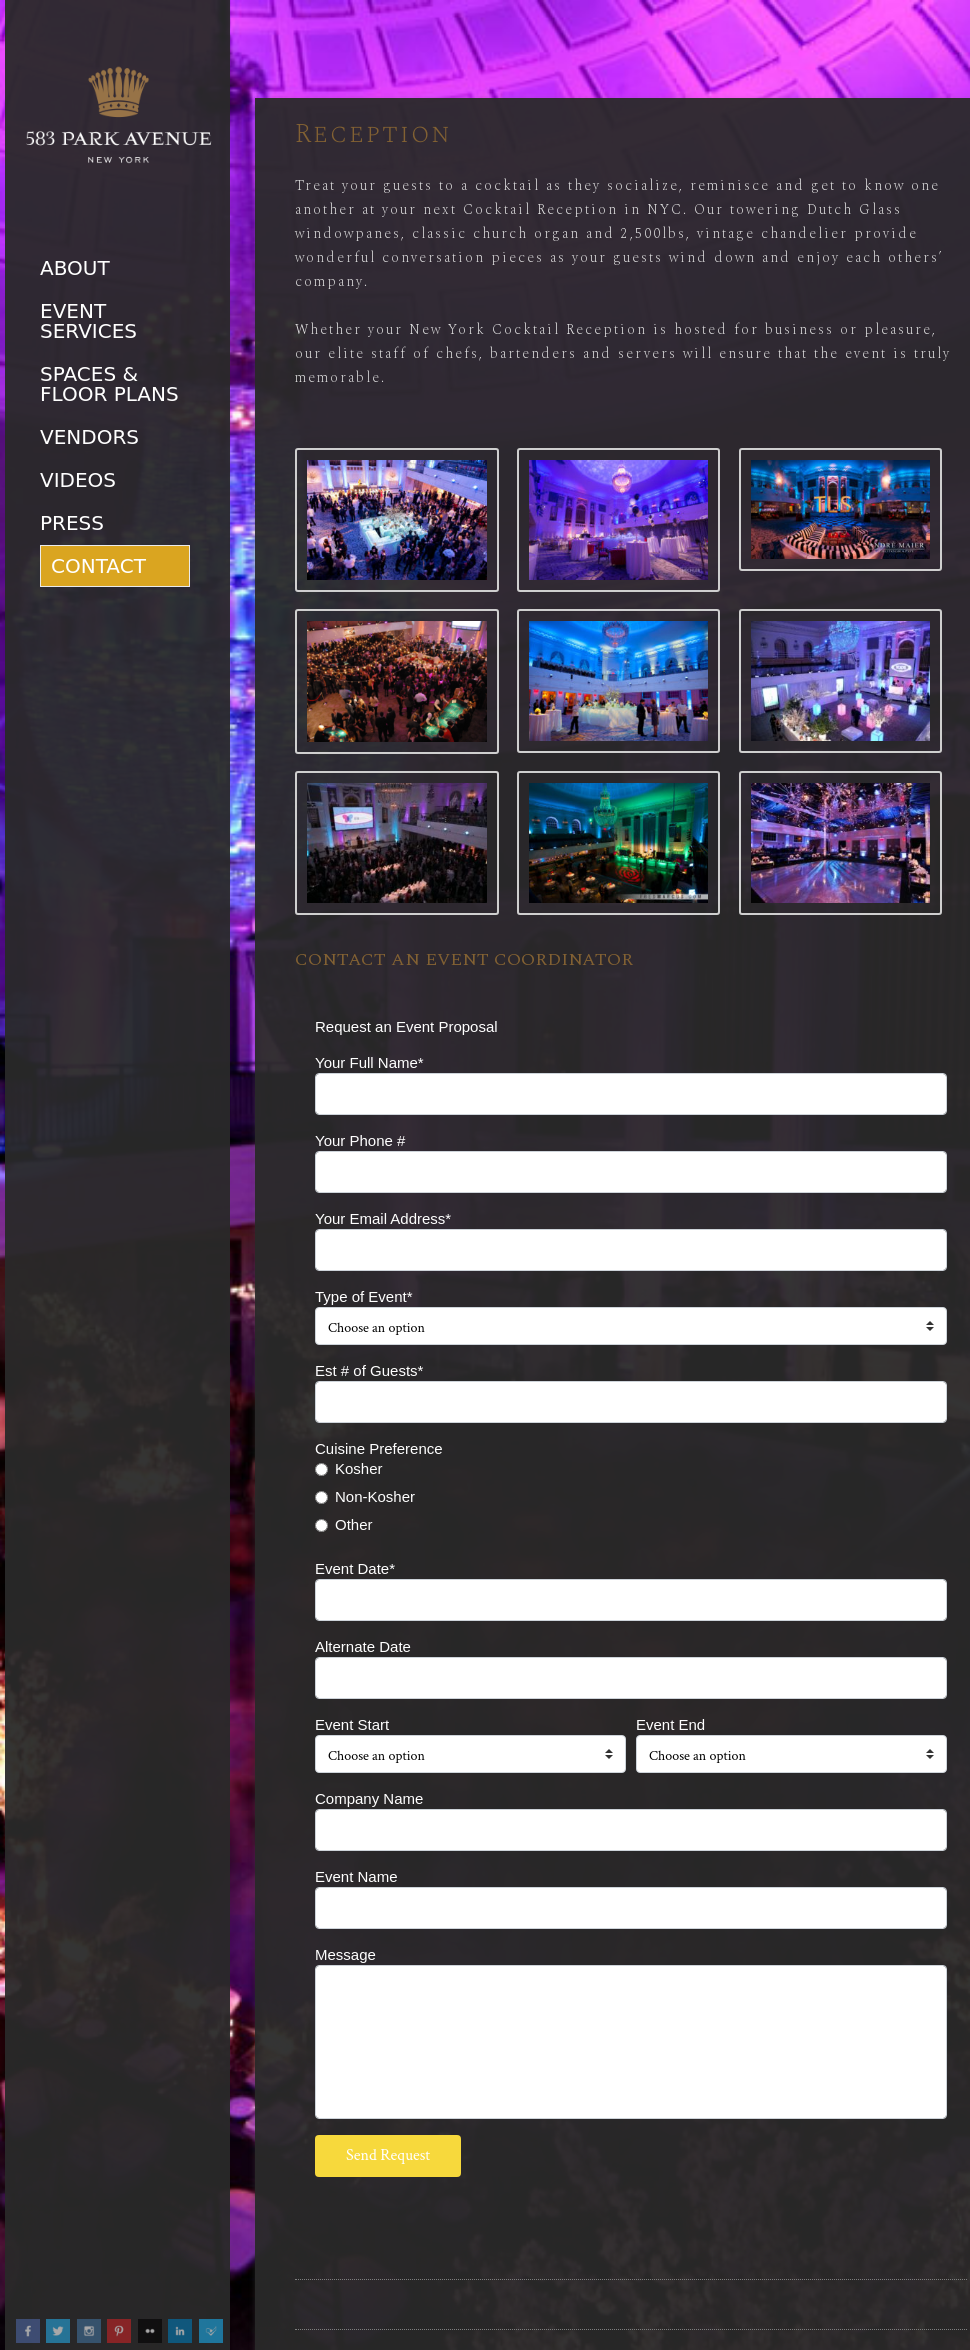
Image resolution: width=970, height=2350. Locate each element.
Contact (98, 566)
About (75, 268)
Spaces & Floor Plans (109, 384)
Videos (78, 480)
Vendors (89, 437)
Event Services (88, 321)
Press (72, 523)
